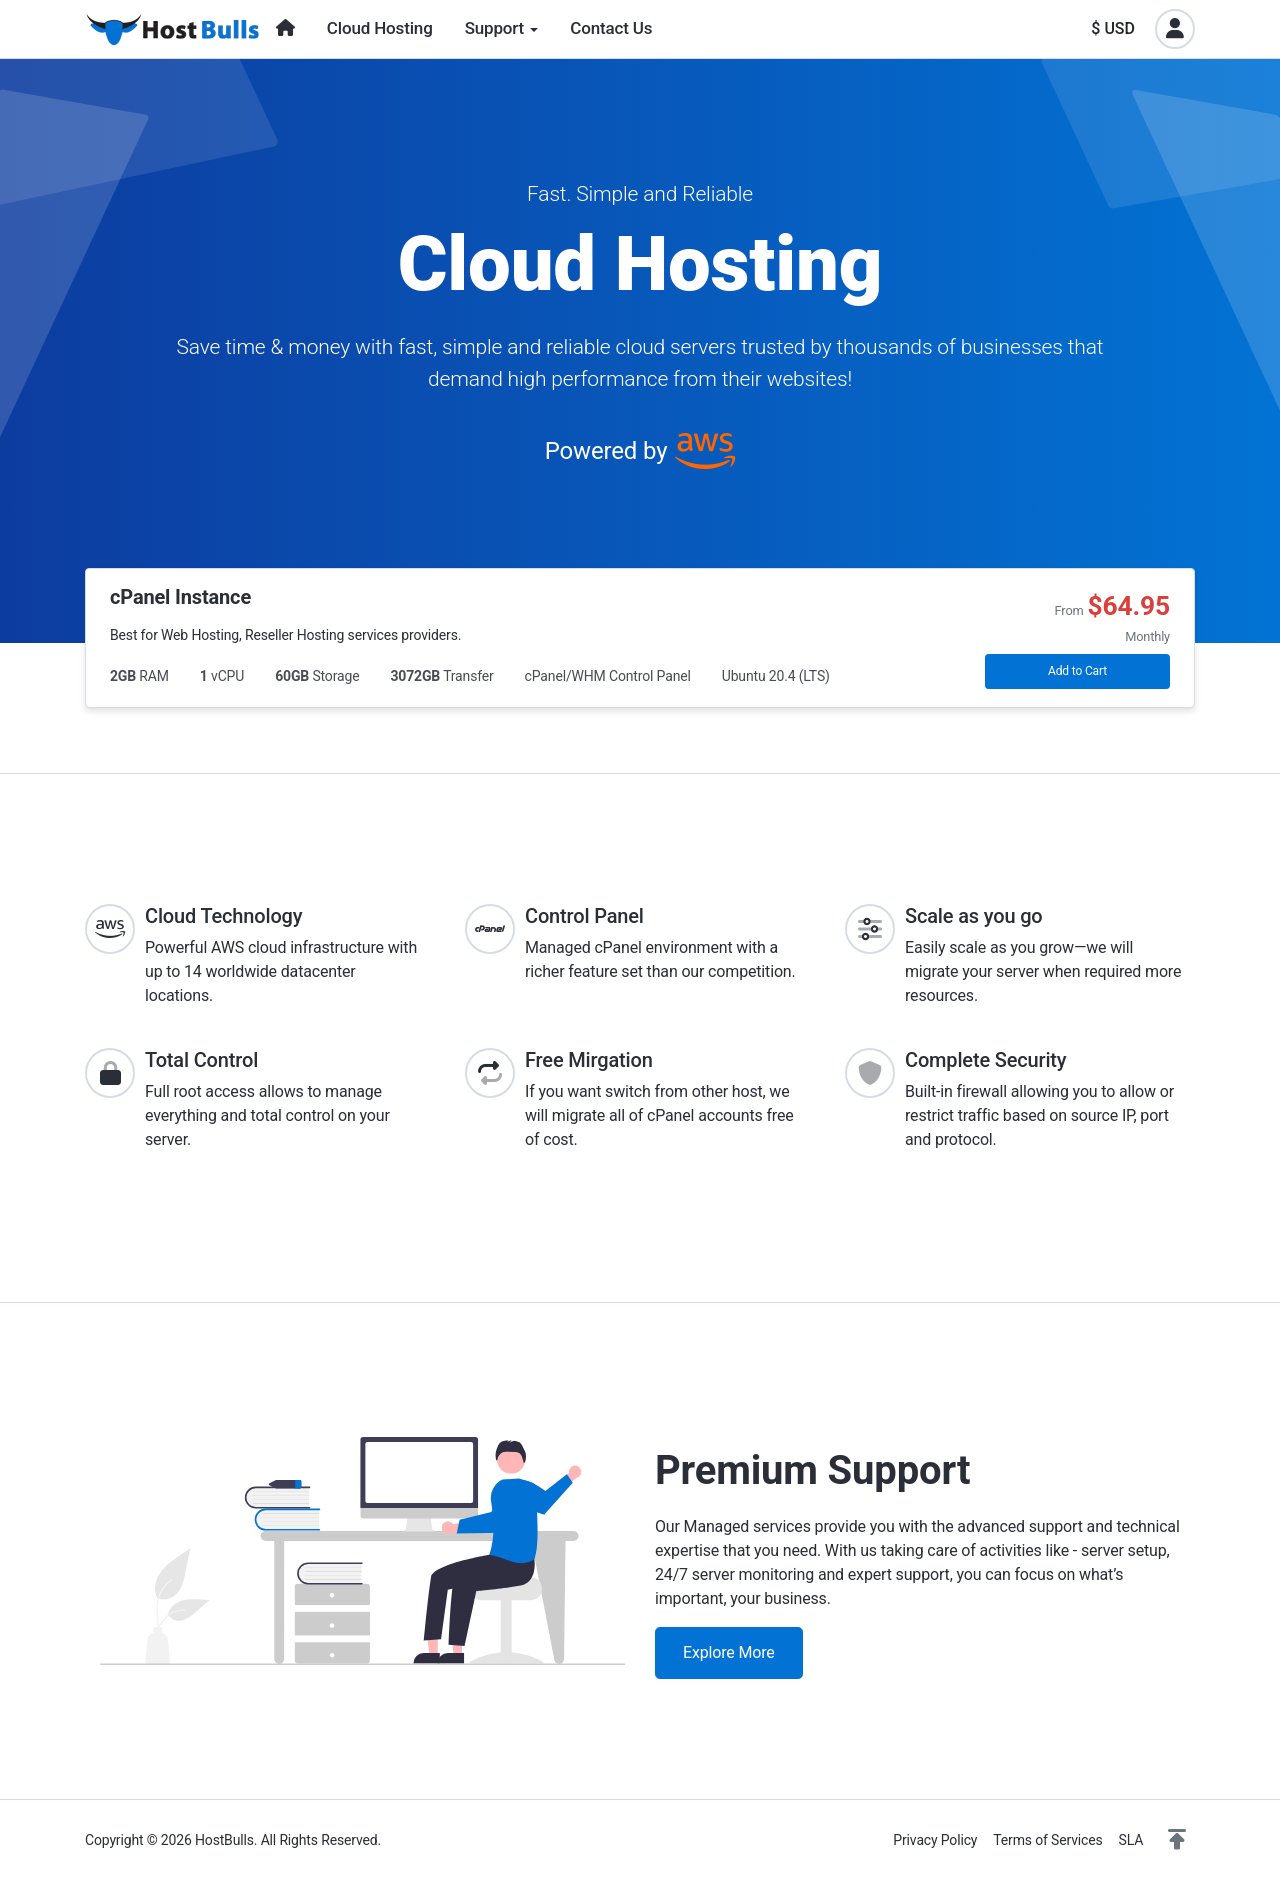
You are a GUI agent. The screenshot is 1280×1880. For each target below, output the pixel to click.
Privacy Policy (935, 1840)
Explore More (729, 1652)
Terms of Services (1047, 1840)
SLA (1131, 1840)
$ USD (1113, 28)
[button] (1177, 1840)
